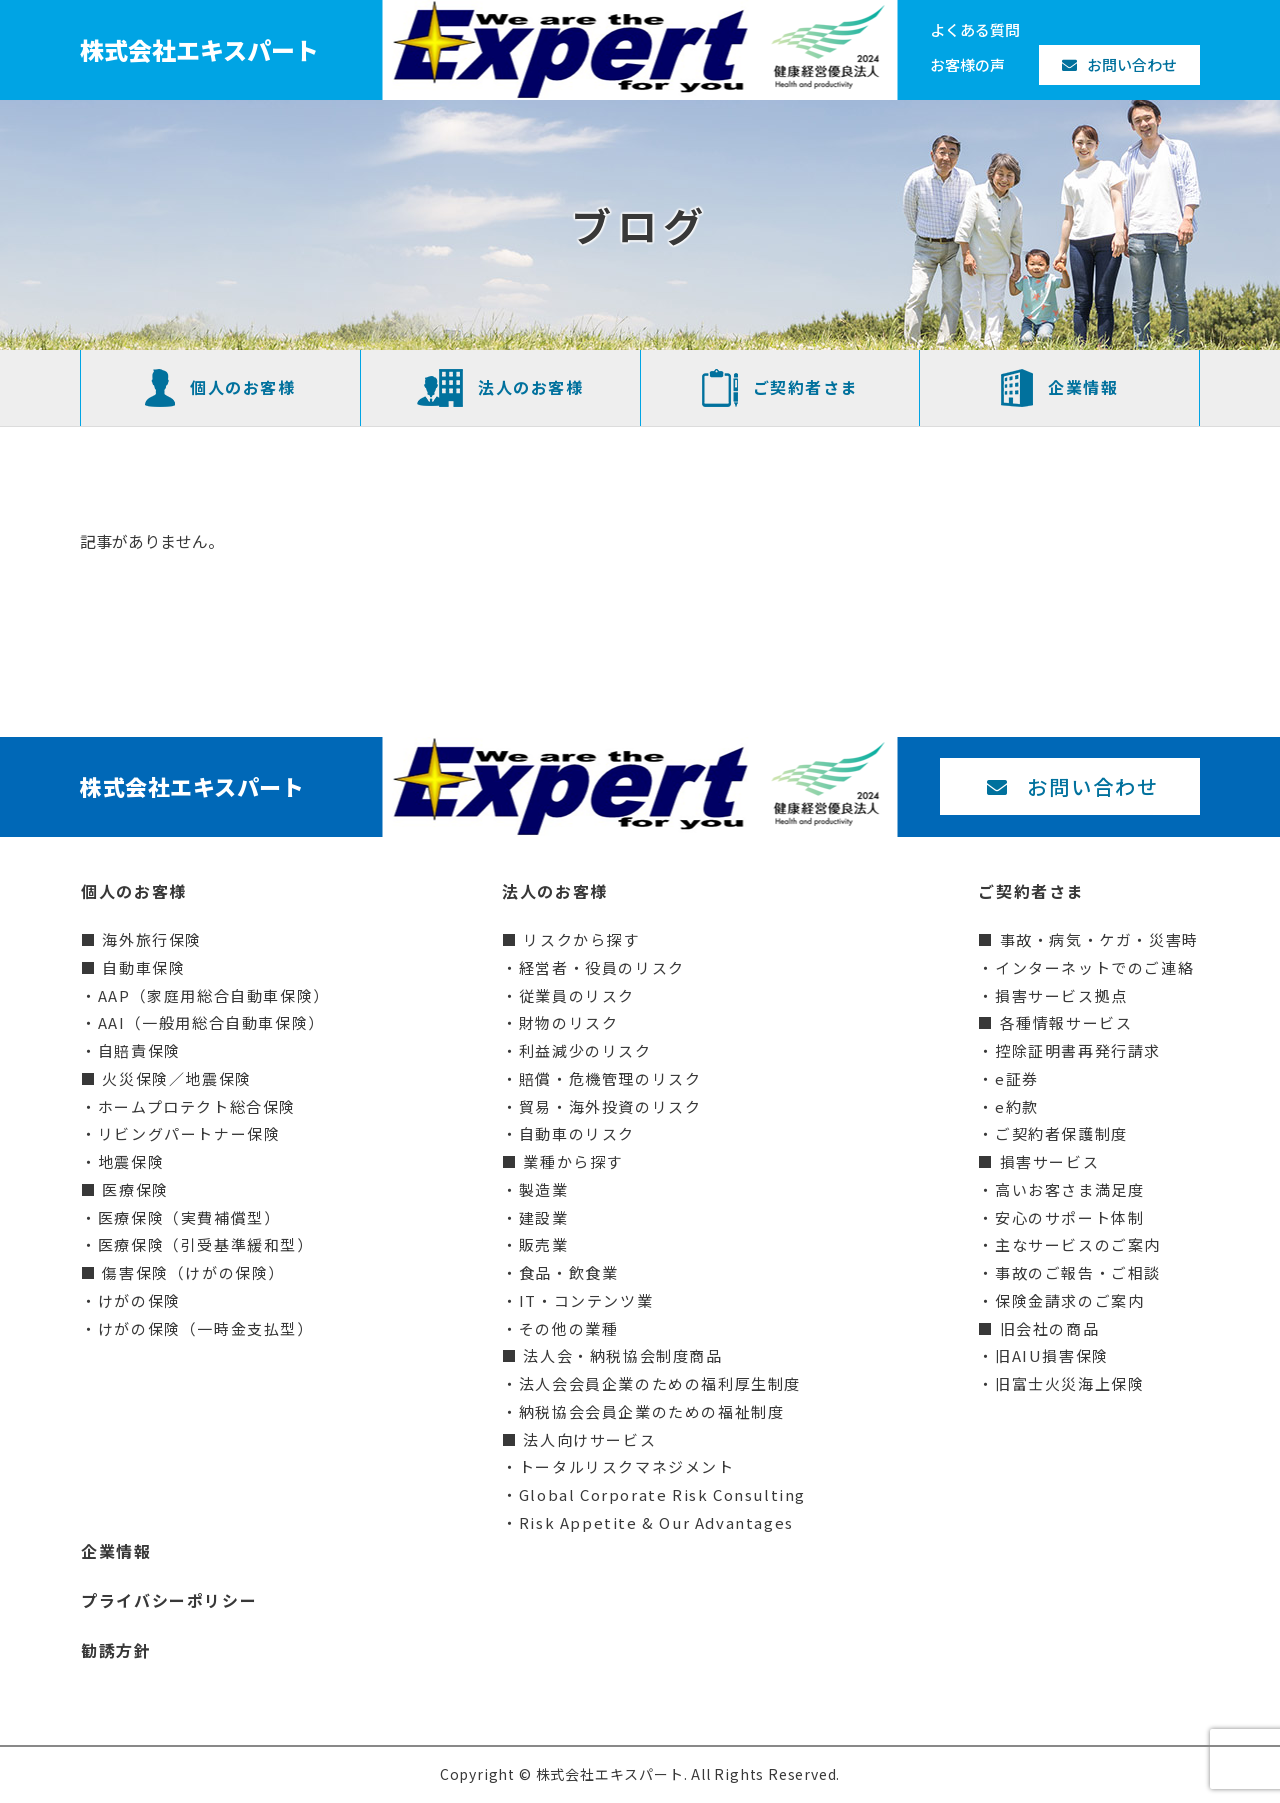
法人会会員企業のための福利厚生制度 (660, 1383)
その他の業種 (569, 1328)
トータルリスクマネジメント (627, 1466)
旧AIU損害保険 (1052, 1355)
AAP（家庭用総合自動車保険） (214, 995)
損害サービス (1050, 1161)
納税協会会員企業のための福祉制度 (652, 1411)
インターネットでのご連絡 (1094, 967)
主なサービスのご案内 (1078, 1244)
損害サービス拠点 (1061, 995)
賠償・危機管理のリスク (610, 1078)
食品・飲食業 (569, 1272)
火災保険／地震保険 (176, 1078)
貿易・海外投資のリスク (610, 1106)
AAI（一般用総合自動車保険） (211, 1022)
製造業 (544, 1189)
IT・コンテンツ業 (586, 1300)
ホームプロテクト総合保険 (197, 1106)
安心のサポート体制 (1069, 1217)
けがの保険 (139, 1300)
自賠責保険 (139, 1050)
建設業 (544, 1217)
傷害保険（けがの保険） (193, 1272)
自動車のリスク (577, 1133)
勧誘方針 (116, 1650)
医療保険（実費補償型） (189, 1217)
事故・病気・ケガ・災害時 (1099, 939)
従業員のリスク (577, 995)
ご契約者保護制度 (1061, 1133)
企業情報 (1059, 388)
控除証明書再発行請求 (1078, 1050)
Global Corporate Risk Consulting (662, 1494)
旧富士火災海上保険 (1069, 1383)
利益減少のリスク (585, 1050)
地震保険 (131, 1161)
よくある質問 (975, 29)
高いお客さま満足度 (1069, 1189)
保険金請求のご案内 (1069, 1300)
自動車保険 (143, 967)
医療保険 (135, 1189)
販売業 (544, 1244)
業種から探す (573, 1161)
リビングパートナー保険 (189, 1133)
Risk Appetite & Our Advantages (656, 1522)
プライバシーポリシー (169, 1600)
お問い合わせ (1119, 64)
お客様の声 (967, 64)
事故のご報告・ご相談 (1078, 1272)
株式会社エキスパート (199, 49)
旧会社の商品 (1050, 1328)
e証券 (1017, 1078)
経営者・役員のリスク (602, 967)
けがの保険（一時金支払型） (206, 1328)
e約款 (1017, 1106)
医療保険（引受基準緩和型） (206, 1244)
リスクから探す (581, 939)
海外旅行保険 (152, 939)
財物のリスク (569, 1022)
